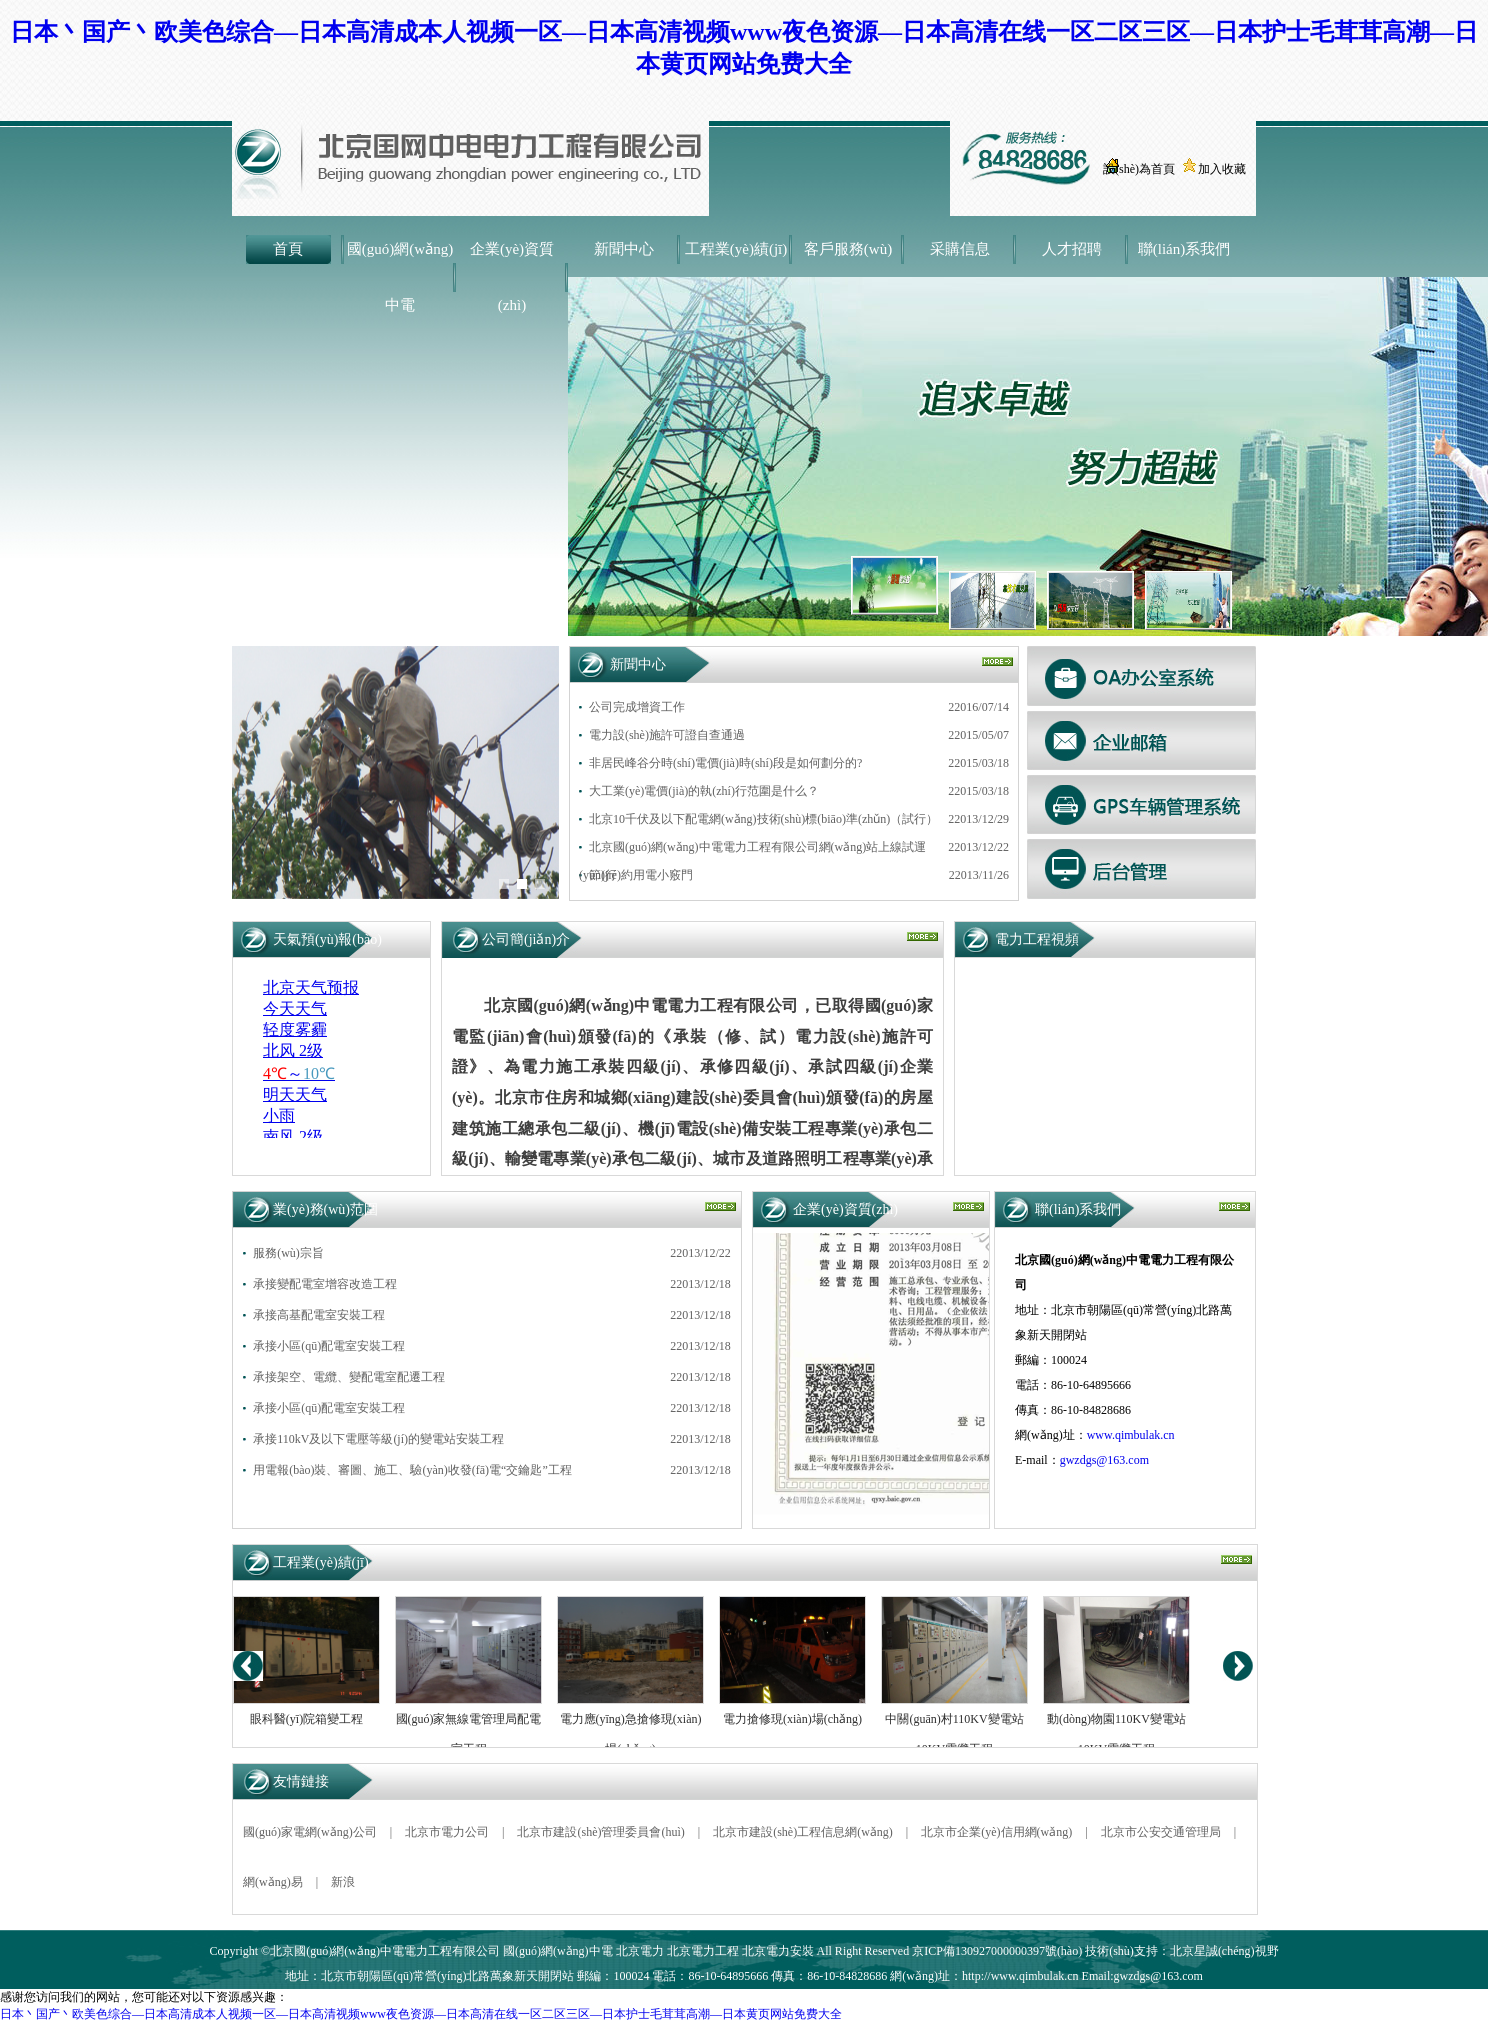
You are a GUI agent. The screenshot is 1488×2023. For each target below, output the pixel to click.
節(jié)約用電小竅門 (641, 875)
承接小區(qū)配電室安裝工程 (329, 1346)
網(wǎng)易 (273, 1882)
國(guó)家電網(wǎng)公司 (310, 1832)
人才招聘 (1072, 249)
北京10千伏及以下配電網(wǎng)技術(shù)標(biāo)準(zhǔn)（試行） (763, 819)
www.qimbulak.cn (1131, 1435)
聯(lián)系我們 (1184, 249)
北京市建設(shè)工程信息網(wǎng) (803, 1832)
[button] (504, 884)
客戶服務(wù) (848, 249)
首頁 (288, 249)
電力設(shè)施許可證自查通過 (667, 735)
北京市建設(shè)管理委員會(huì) (600, 1832)
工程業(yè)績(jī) (736, 249)
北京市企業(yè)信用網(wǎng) (996, 1832)
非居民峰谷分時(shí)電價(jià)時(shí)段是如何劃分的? (725, 763)
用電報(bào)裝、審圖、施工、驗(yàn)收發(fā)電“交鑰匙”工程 (412, 1470)
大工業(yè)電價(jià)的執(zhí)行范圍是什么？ (704, 791)
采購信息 (960, 249)
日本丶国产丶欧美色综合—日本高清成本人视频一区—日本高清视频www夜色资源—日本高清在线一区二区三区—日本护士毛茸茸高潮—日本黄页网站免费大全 (421, 2014)
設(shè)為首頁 (1139, 169)
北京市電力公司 (447, 1832)
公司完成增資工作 (637, 707)
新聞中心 (624, 249)
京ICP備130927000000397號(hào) (997, 1951)
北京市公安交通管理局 (1161, 1832)
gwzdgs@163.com (1104, 1460)
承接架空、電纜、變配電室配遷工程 (349, 1377)
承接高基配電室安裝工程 (319, 1315)
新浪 (343, 1882)
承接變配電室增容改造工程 (325, 1284)
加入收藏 (1222, 169)
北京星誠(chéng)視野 (1224, 1951)
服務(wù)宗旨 (288, 1253)
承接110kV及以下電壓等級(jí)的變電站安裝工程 (378, 1439)
